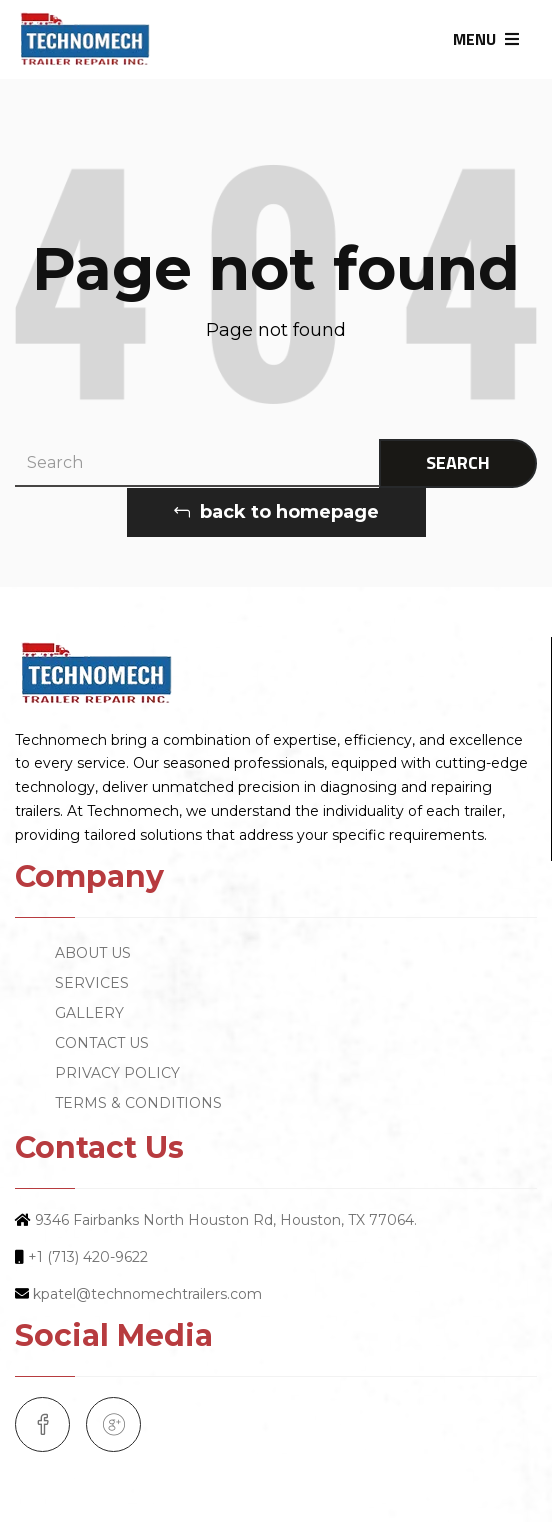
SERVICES (92, 983)
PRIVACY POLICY (117, 1073)
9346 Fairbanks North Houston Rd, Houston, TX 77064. (226, 1220)
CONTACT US (102, 1043)
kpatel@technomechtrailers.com (147, 1294)
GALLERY (89, 1013)
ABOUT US (93, 953)
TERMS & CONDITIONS (138, 1103)
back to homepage (276, 512)
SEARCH (458, 462)
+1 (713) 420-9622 (88, 1257)
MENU (486, 39)
